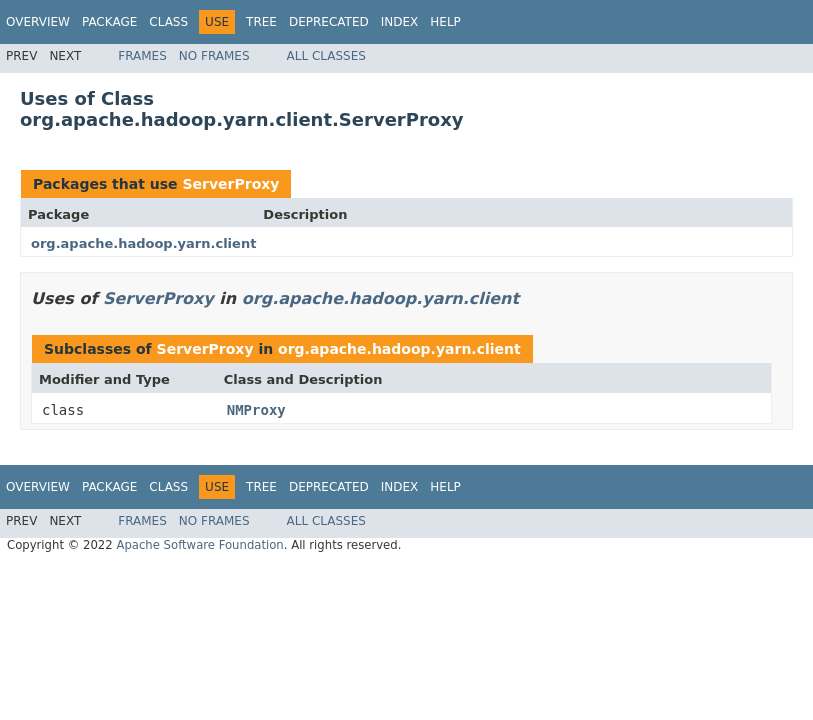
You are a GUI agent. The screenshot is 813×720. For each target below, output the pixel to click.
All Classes (326, 56)
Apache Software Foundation (199, 545)
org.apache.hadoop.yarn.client (143, 243)
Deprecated (329, 22)
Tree (261, 22)
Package (109, 22)
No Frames (214, 56)
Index (400, 22)
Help (445, 22)
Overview (38, 22)
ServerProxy (230, 184)
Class (168, 22)
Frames (142, 56)
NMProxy (256, 410)
